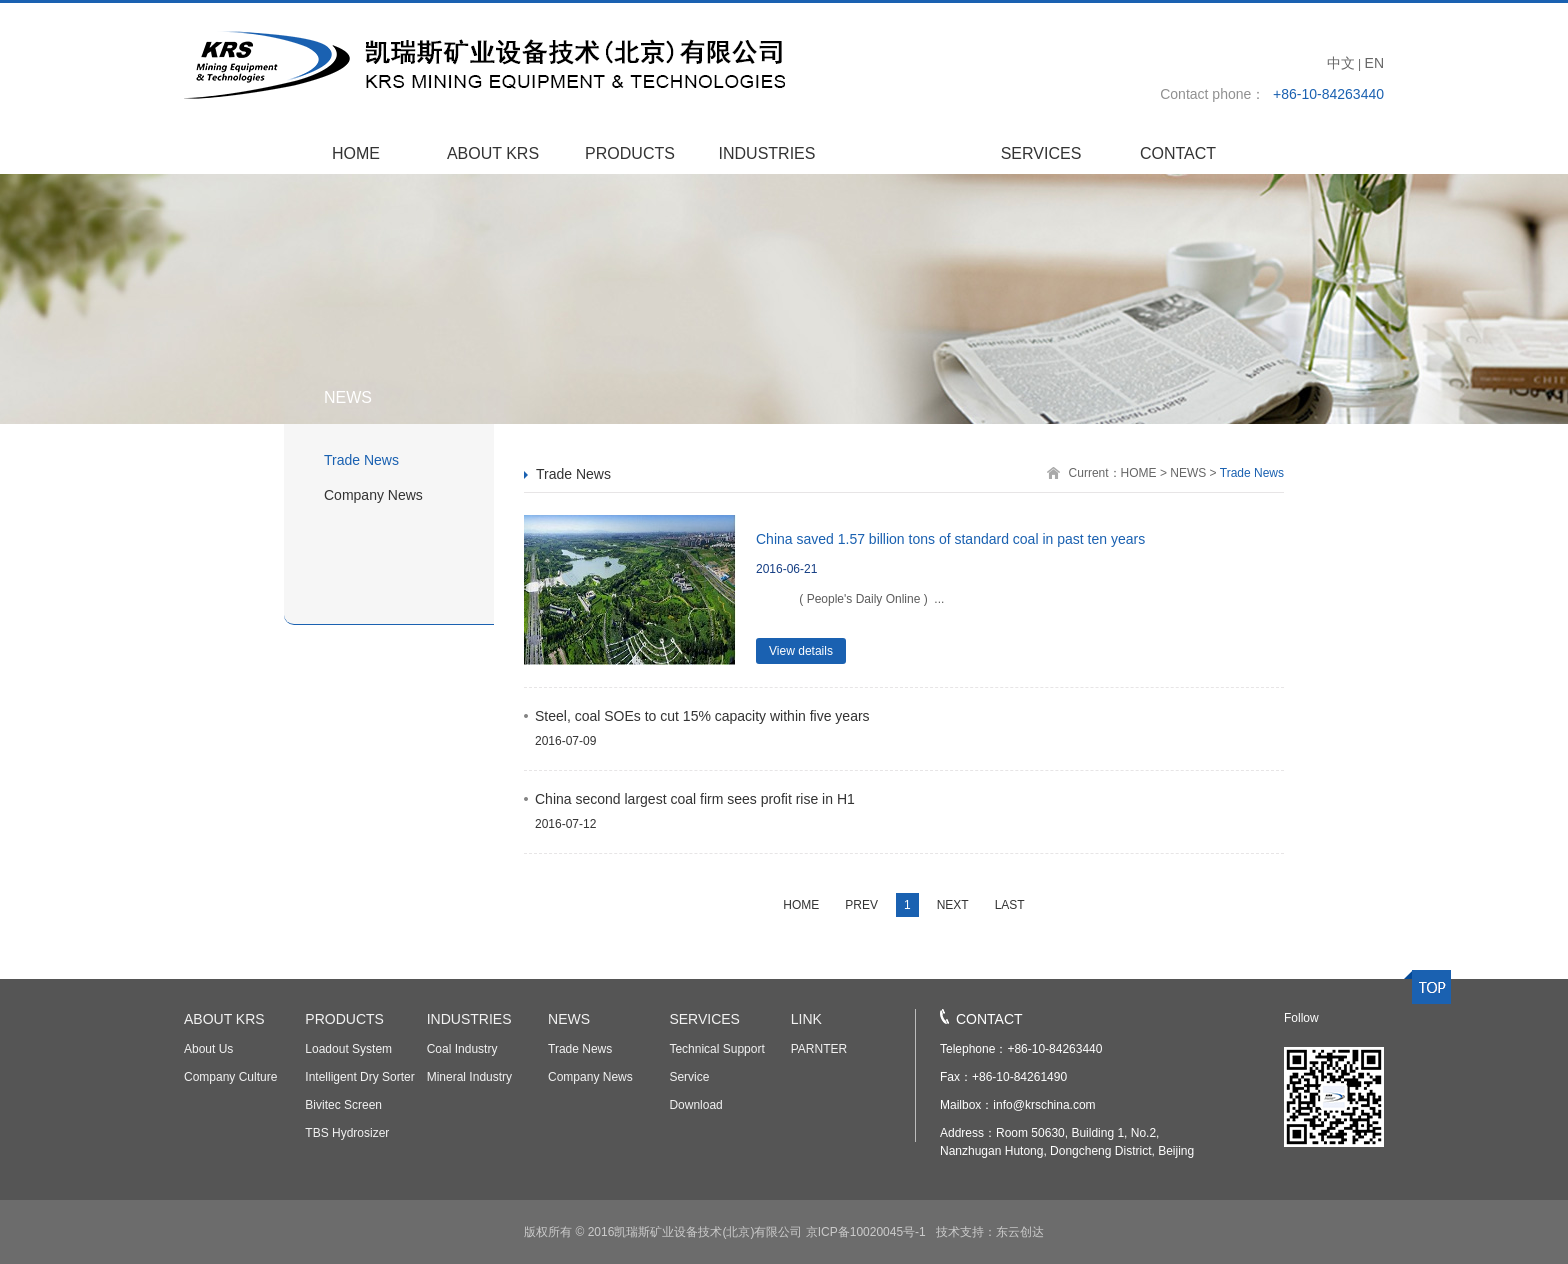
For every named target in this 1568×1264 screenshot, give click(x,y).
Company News (373, 495)
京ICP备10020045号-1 (866, 1232)
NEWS (904, 153)
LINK (806, 1019)
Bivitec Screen (343, 1105)
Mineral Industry (469, 1077)
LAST (1010, 905)
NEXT (953, 905)
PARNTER (819, 1049)
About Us (208, 1049)
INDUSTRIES (767, 153)
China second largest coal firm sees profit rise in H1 (695, 799)
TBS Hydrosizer (347, 1133)
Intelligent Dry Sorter (359, 1077)
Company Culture (230, 1077)
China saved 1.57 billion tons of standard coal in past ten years (950, 539)
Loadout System (348, 1049)
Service (689, 1077)
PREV (861, 905)
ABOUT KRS (493, 153)
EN (1374, 63)
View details (801, 651)
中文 (1341, 63)
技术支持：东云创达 (987, 1232)
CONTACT (1178, 153)
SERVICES (1041, 153)
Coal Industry (462, 1049)
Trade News (361, 460)
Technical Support (716, 1049)
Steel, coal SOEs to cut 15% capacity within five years (702, 716)
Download (695, 1105)
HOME (356, 153)
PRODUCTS (630, 153)
